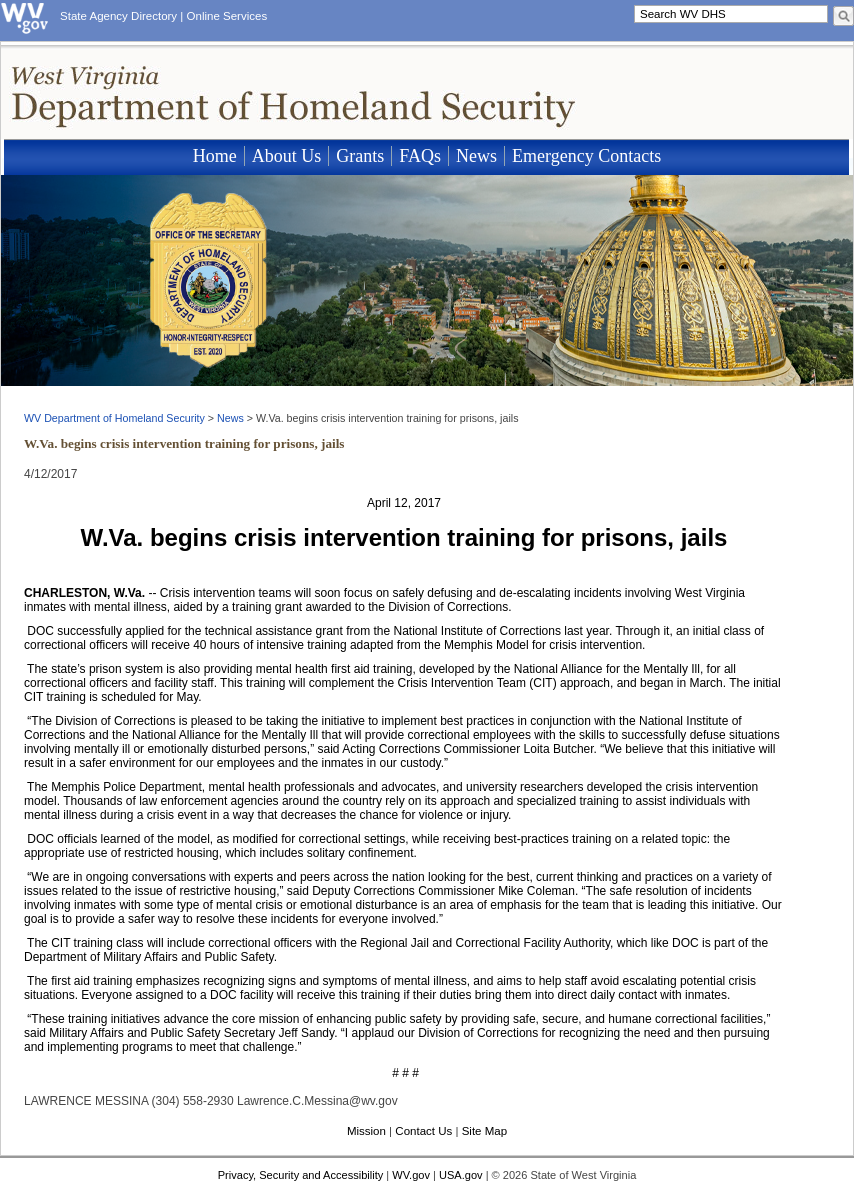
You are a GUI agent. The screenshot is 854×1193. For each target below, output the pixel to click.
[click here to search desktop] (843, 16)
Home (215, 156)
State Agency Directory (118, 16)
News (476, 156)
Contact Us (423, 1131)
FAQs (420, 156)
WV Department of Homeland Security (114, 418)
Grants (360, 156)
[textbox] (731, 14)
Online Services (227, 16)
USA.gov (461, 1175)
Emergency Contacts (586, 156)
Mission (366, 1131)
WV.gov (411, 1175)
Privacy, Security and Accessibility (301, 1175)
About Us (287, 156)
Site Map (484, 1131)
